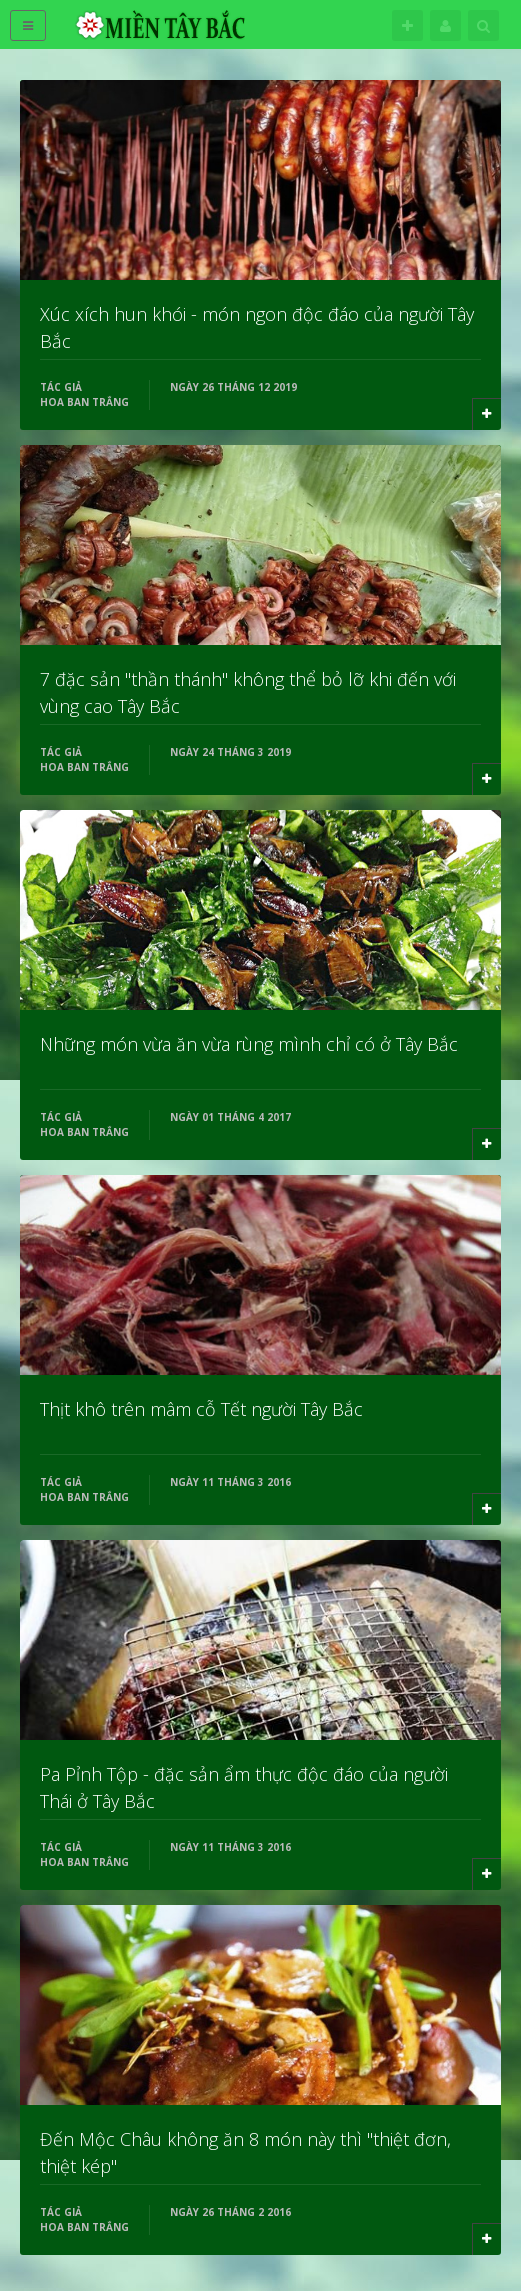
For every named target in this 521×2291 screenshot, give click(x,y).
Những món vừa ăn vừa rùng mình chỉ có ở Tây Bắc (249, 1044)
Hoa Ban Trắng (84, 402)
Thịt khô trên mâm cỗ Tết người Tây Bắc (201, 1409)
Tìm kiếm (483, 26)
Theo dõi (407, 26)
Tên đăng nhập (445, 26)
